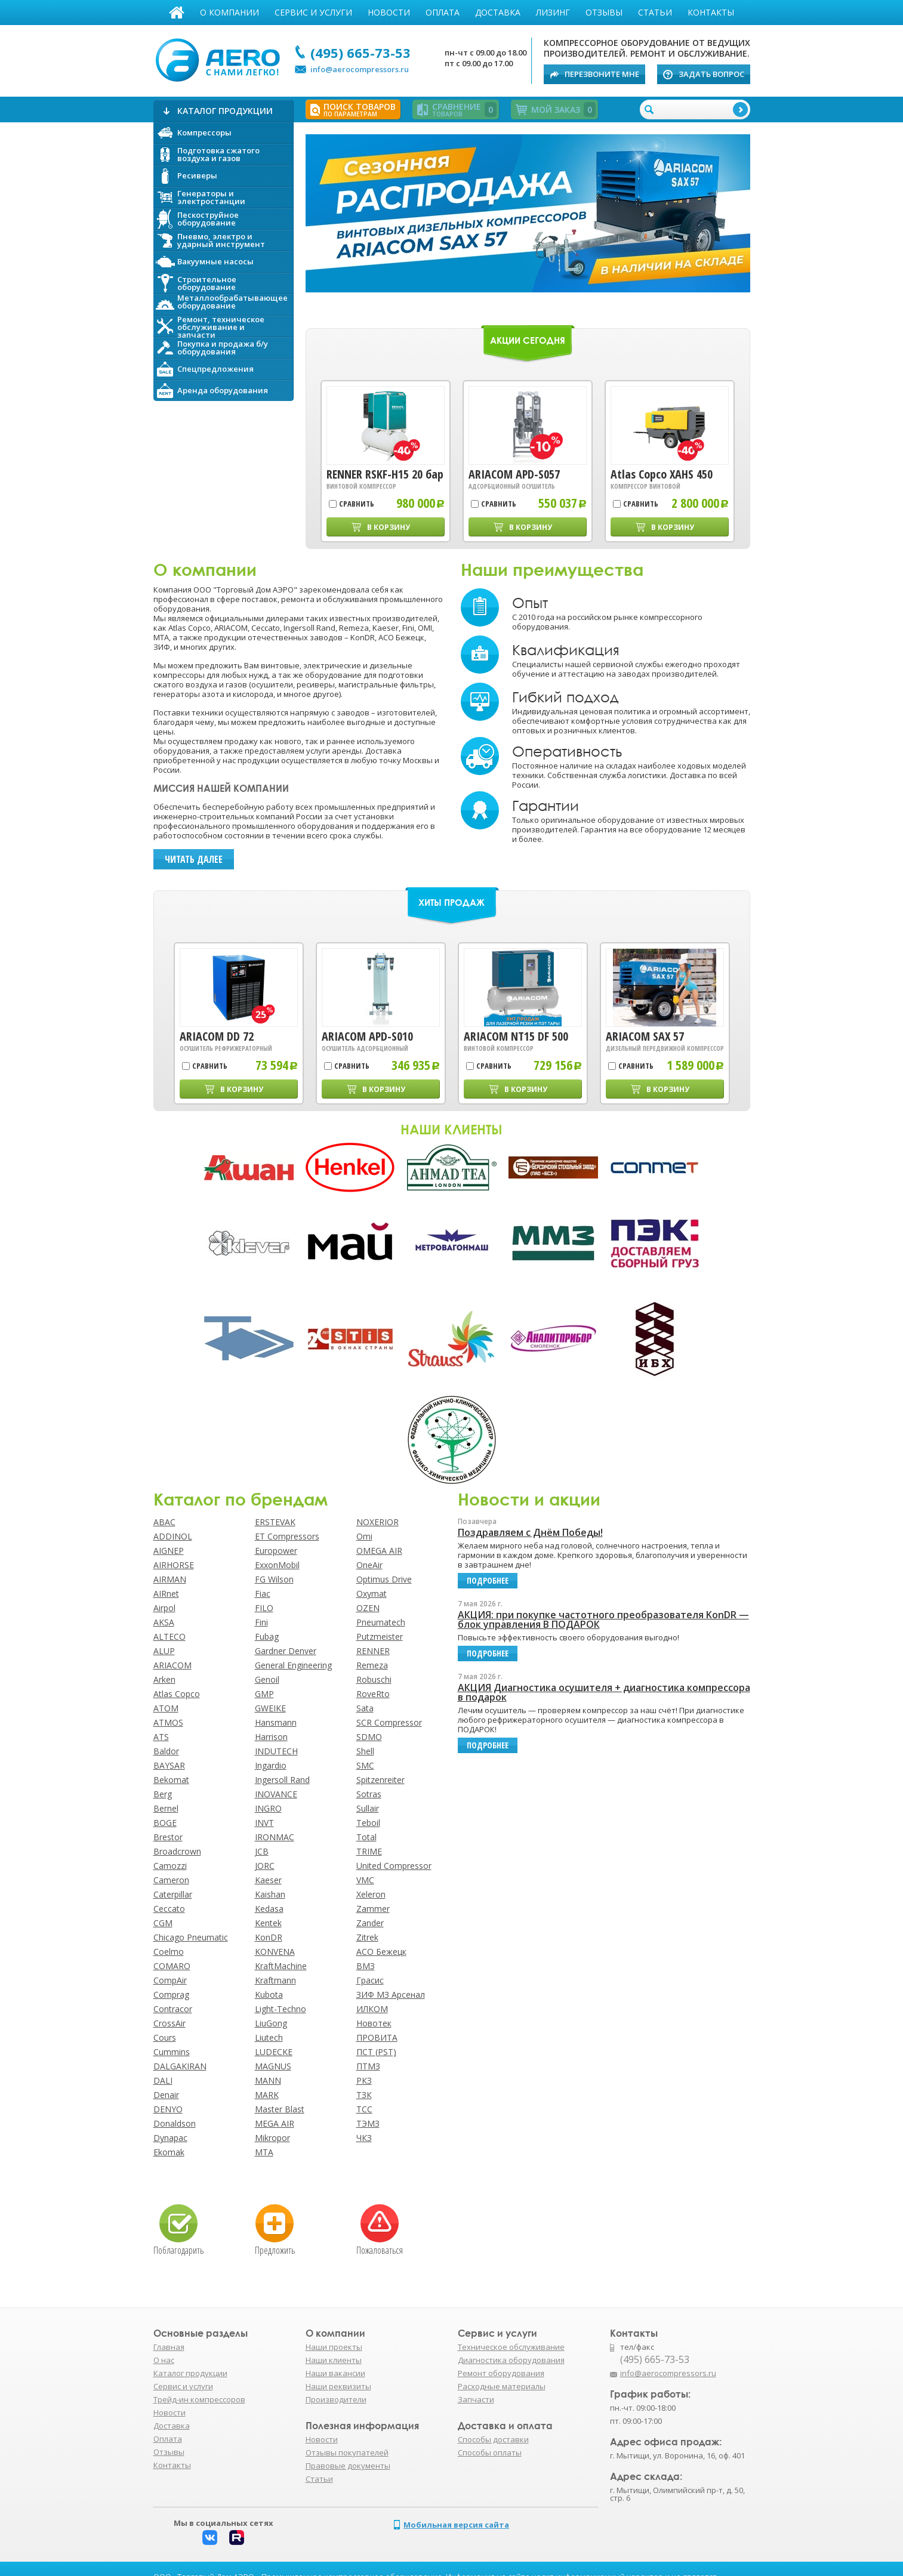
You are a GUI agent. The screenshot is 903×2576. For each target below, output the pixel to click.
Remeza (372, 1665)
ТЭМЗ (368, 2123)
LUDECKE (273, 2051)
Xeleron (371, 1894)
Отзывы (603, 12)
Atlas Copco (176, 1693)
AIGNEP (168, 1550)
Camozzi (170, 1865)
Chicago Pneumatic (190, 1937)
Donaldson (174, 2123)
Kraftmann (275, 1980)
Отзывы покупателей (347, 2452)
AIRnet (166, 1593)
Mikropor (272, 2137)
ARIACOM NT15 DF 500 (516, 1036)
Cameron (171, 1880)
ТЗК (364, 2094)
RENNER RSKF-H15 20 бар (384, 474)
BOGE (165, 1822)
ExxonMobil (277, 1565)
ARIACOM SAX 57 (645, 1036)
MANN (268, 2080)
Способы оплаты (490, 2452)
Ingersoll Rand (282, 1779)
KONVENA (275, 1951)
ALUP (164, 1650)
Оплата (443, 12)
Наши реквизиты (338, 2386)
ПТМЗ (368, 2066)
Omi (364, 1536)
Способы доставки (493, 2439)
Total (366, 1837)
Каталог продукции (190, 2373)
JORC (265, 1865)
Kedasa (269, 1908)
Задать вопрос (711, 74)
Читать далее (194, 859)
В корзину (388, 527)
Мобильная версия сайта (456, 2524)
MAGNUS (273, 2066)
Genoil (267, 1679)
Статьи (655, 12)
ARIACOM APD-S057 (514, 474)
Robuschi (374, 1679)
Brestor (168, 1837)
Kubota (269, 1994)
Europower (276, 1550)
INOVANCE (276, 1794)
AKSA (163, 1622)
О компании (229, 12)
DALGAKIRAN (180, 2066)
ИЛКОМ (372, 2008)
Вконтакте (209, 2537)
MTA (264, 2152)
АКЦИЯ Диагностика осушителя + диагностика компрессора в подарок (604, 1692)
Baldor (166, 1751)
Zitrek (367, 1937)
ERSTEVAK (275, 1522)
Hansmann (276, 1722)
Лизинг (553, 12)
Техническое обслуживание (511, 2346)
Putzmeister (379, 1636)
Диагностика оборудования (511, 2360)
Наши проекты (334, 2346)
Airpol (164, 1608)
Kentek (268, 1923)
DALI (162, 2080)
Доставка (497, 12)
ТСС (364, 2109)
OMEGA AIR (379, 1550)
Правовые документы (348, 2465)
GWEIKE (270, 1708)
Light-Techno (280, 2008)
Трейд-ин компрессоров (199, 2399)
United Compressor (394, 1865)
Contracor (172, 2008)
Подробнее (528, 214)
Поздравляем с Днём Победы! (530, 1532)
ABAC (164, 1522)
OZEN (368, 1608)
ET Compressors (287, 1536)
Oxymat (371, 1593)
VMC (365, 1880)
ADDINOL (172, 1536)
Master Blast (279, 2109)
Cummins (171, 2051)
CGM (162, 1923)
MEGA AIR (274, 2123)
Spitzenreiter (380, 1779)
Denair (166, 2094)
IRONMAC (274, 1837)
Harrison (271, 1736)
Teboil (368, 1822)
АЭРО (220, 58)
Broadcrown (177, 1851)
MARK (267, 2094)
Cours (164, 2037)
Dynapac (170, 2137)
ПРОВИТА (376, 2037)
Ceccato (169, 1908)
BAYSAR (169, 1765)
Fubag (267, 1636)
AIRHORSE (173, 1565)
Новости (389, 12)
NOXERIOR (377, 1522)
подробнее (487, 1580)
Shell (365, 1751)
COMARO (171, 1966)
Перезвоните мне (602, 74)
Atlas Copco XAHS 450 (662, 474)
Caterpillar (172, 1894)
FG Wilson (274, 1579)
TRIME (369, 1851)
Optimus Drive (384, 1579)
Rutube (236, 2537)
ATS (161, 1736)
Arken (164, 1679)
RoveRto (373, 1693)
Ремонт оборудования (501, 2373)
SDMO (369, 1736)
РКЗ (364, 2080)
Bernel (165, 1808)
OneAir (369, 1565)
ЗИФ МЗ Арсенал (390, 1994)
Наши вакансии (335, 2373)
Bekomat (171, 1779)
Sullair (367, 1808)
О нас (163, 2360)
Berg (162, 1794)
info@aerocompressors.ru (359, 69)
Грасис (370, 1980)
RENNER (373, 1650)
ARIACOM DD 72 (217, 1036)
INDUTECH (276, 1751)
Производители (336, 2399)
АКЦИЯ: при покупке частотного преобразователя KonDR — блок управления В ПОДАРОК (603, 1619)
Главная (176, 12)
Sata (365, 1708)
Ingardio (270, 1765)
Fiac (262, 1593)
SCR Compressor (389, 1722)
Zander (370, 1923)
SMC (365, 1765)
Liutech (269, 2037)
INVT (264, 1822)
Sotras (368, 1794)
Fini (261, 1622)
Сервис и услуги (313, 12)
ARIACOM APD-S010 (367, 1036)
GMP (264, 1693)
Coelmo (168, 1951)
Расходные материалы (502, 2386)
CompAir (170, 1980)
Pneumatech (380, 1622)
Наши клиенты (334, 2360)
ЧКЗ (364, 2137)
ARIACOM (172, 1665)
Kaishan (270, 1894)
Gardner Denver (285, 1650)
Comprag (171, 1994)
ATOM (165, 1708)
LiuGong (271, 2023)
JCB (262, 1851)
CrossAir (169, 2023)
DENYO (168, 2109)
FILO (264, 1608)
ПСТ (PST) (376, 2051)
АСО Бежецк (381, 1951)
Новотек (374, 2023)
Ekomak (168, 2152)
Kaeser (268, 1880)
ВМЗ (365, 1966)
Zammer (373, 1908)
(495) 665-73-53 (360, 52)
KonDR (268, 1937)
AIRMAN (169, 1579)
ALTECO (169, 1636)
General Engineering (293, 1665)
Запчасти (476, 2399)
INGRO (268, 1808)
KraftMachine (281, 1966)
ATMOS (168, 1722)
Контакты (711, 12)
